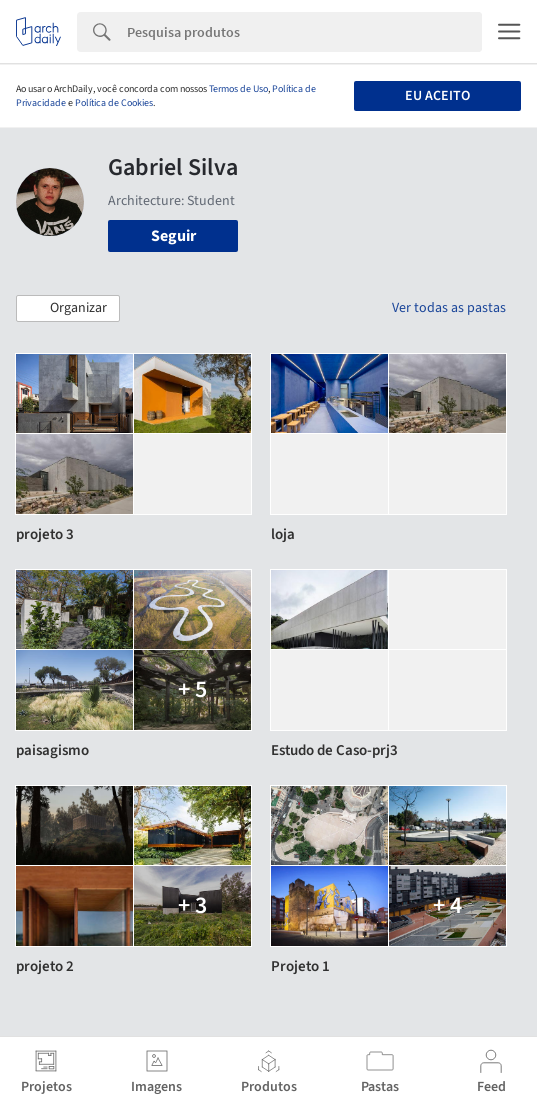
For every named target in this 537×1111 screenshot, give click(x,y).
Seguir (173, 236)
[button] (68, 309)
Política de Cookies (114, 103)
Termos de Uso (238, 89)
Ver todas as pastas (449, 308)
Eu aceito (437, 96)
